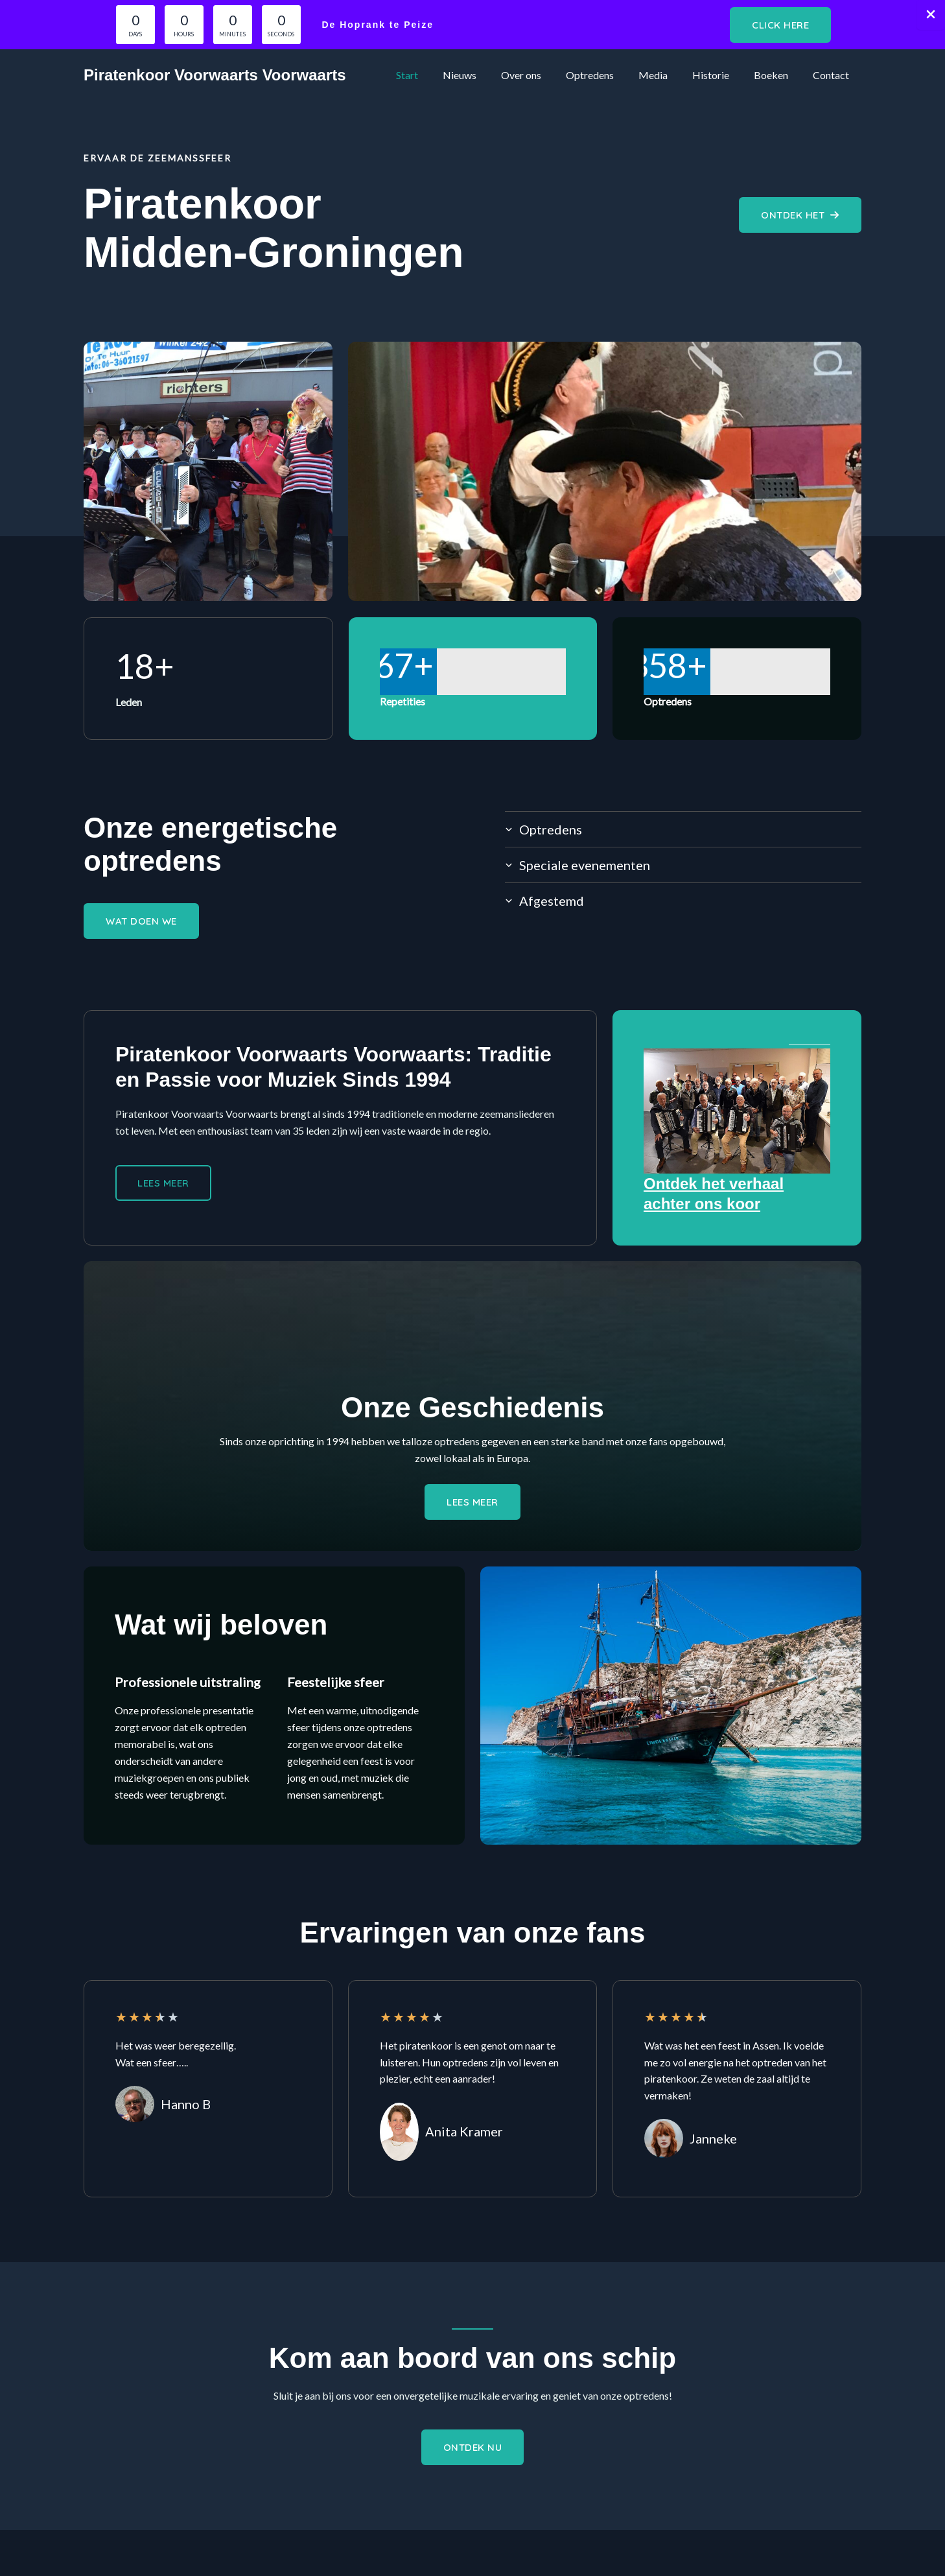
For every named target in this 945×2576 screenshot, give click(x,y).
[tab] (683, 829)
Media (666, 75)
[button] (780, 25)
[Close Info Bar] (930, 15)
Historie (720, 75)
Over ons (542, 75)
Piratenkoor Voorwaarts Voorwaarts (215, 75)
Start (436, 75)
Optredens (607, 75)
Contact (833, 75)
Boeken (777, 75)
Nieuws (485, 75)
